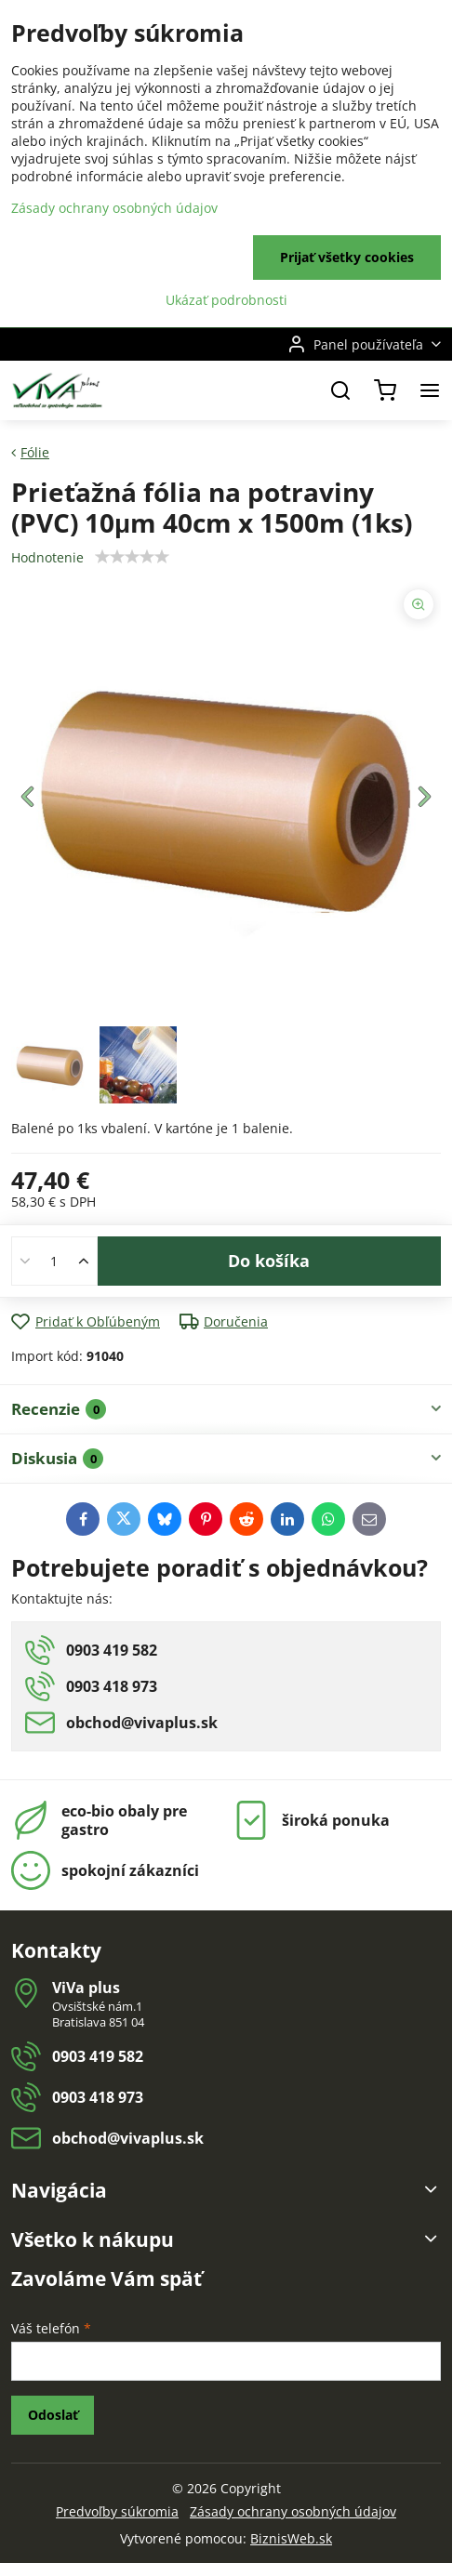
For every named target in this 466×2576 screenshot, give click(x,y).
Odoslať (53, 2415)
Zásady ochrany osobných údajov (293, 2511)
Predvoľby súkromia (117, 2511)
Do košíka (269, 1260)
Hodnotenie (47, 557)
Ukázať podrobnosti (226, 300)
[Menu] (429, 390)
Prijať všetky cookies (347, 257)
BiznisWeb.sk (291, 2538)
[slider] (132, 556)
